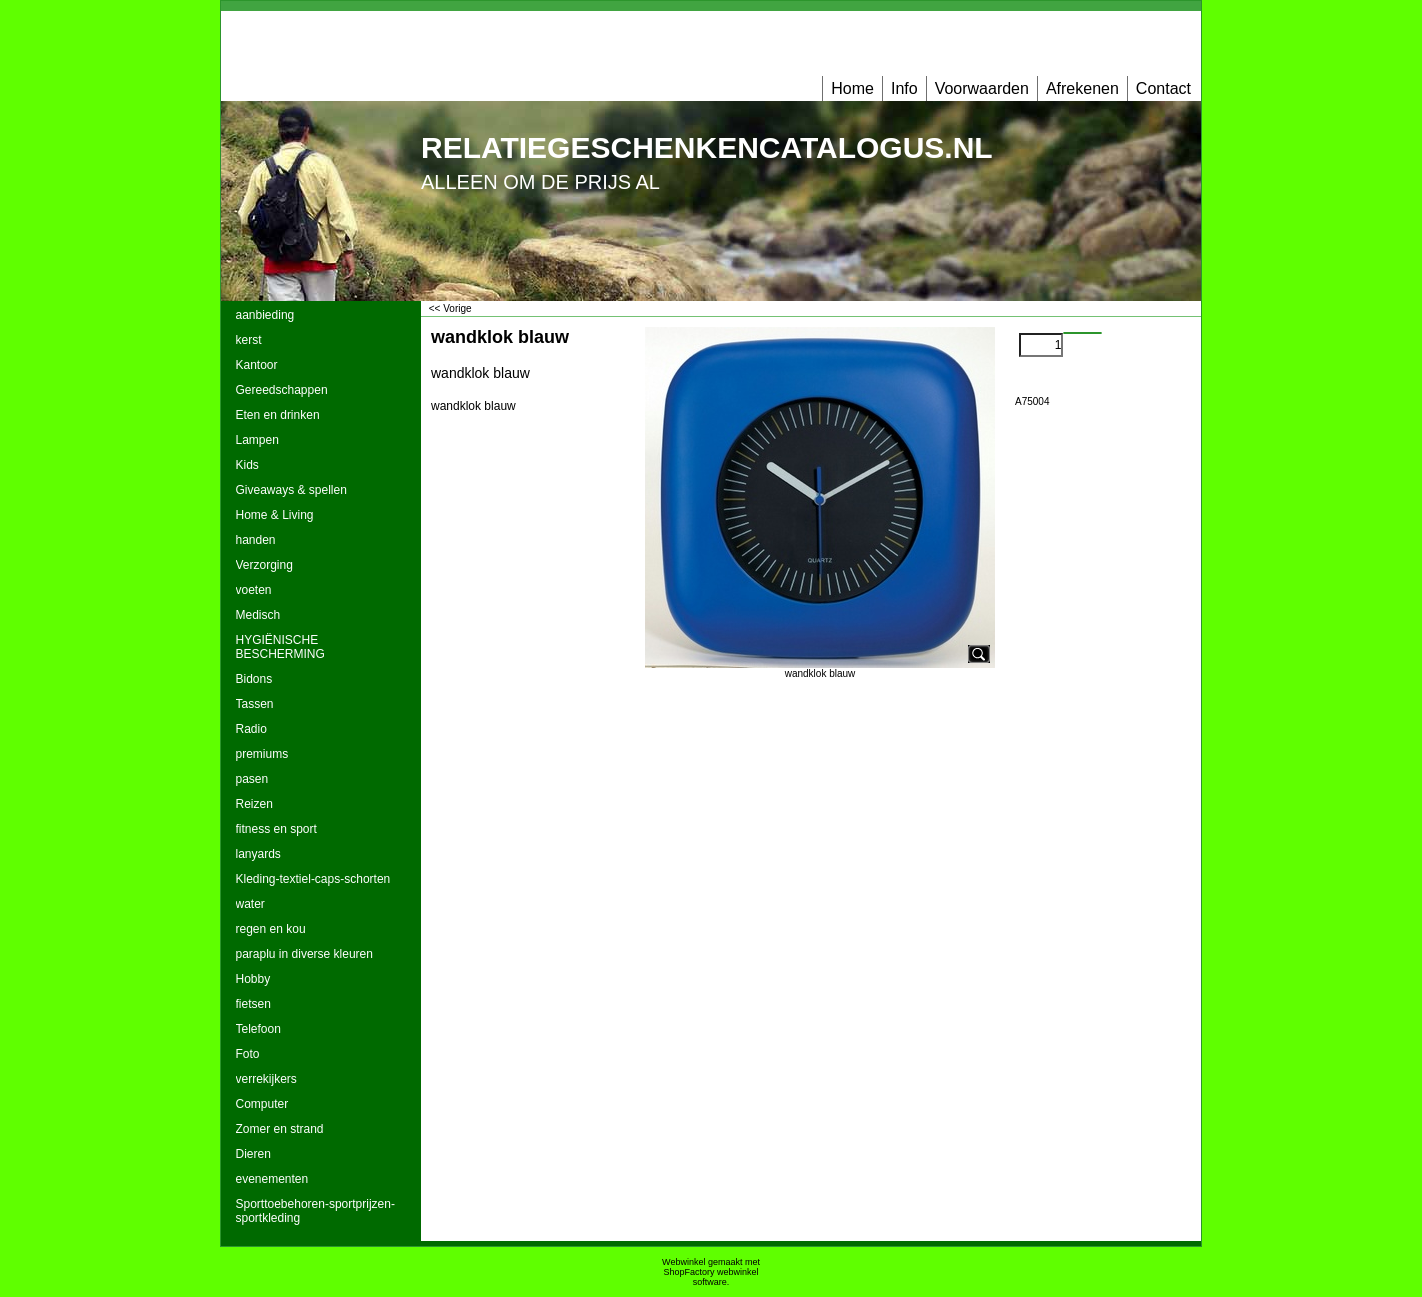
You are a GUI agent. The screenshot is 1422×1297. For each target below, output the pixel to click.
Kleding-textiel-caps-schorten (313, 879)
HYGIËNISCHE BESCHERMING (280, 647)
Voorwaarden (982, 88)
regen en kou (271, 929)
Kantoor (257, 365)
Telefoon (258, 1029)
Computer (262, 1104)
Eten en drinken (278, 415)
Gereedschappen (282, 390)
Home (852, 88)
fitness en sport (276, 829)
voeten (254, 590)
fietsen (253, 1004)
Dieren (253, 1154)
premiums (262, 754)
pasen (252, 779)
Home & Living (275, 515)
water (250, 904)
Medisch (258, 615)
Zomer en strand (280, 1129)
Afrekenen (1082, 88)
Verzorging (264, 565)
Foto (248, 1054)
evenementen (272, 1179)
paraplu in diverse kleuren (304, 954)
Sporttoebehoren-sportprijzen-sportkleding (315, 1211)
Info (904, 88)
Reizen (254, 804)
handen (256, 540)
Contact (1163, 88)
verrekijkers (266, 1079)
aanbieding (265, 315)
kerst (249, 340)
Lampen (257, 440)
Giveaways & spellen (291, 490)
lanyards (258, 854)
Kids (247, 465)
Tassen (255, 704)
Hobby (253, 979)
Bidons (254, 679)
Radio (251, 729)
